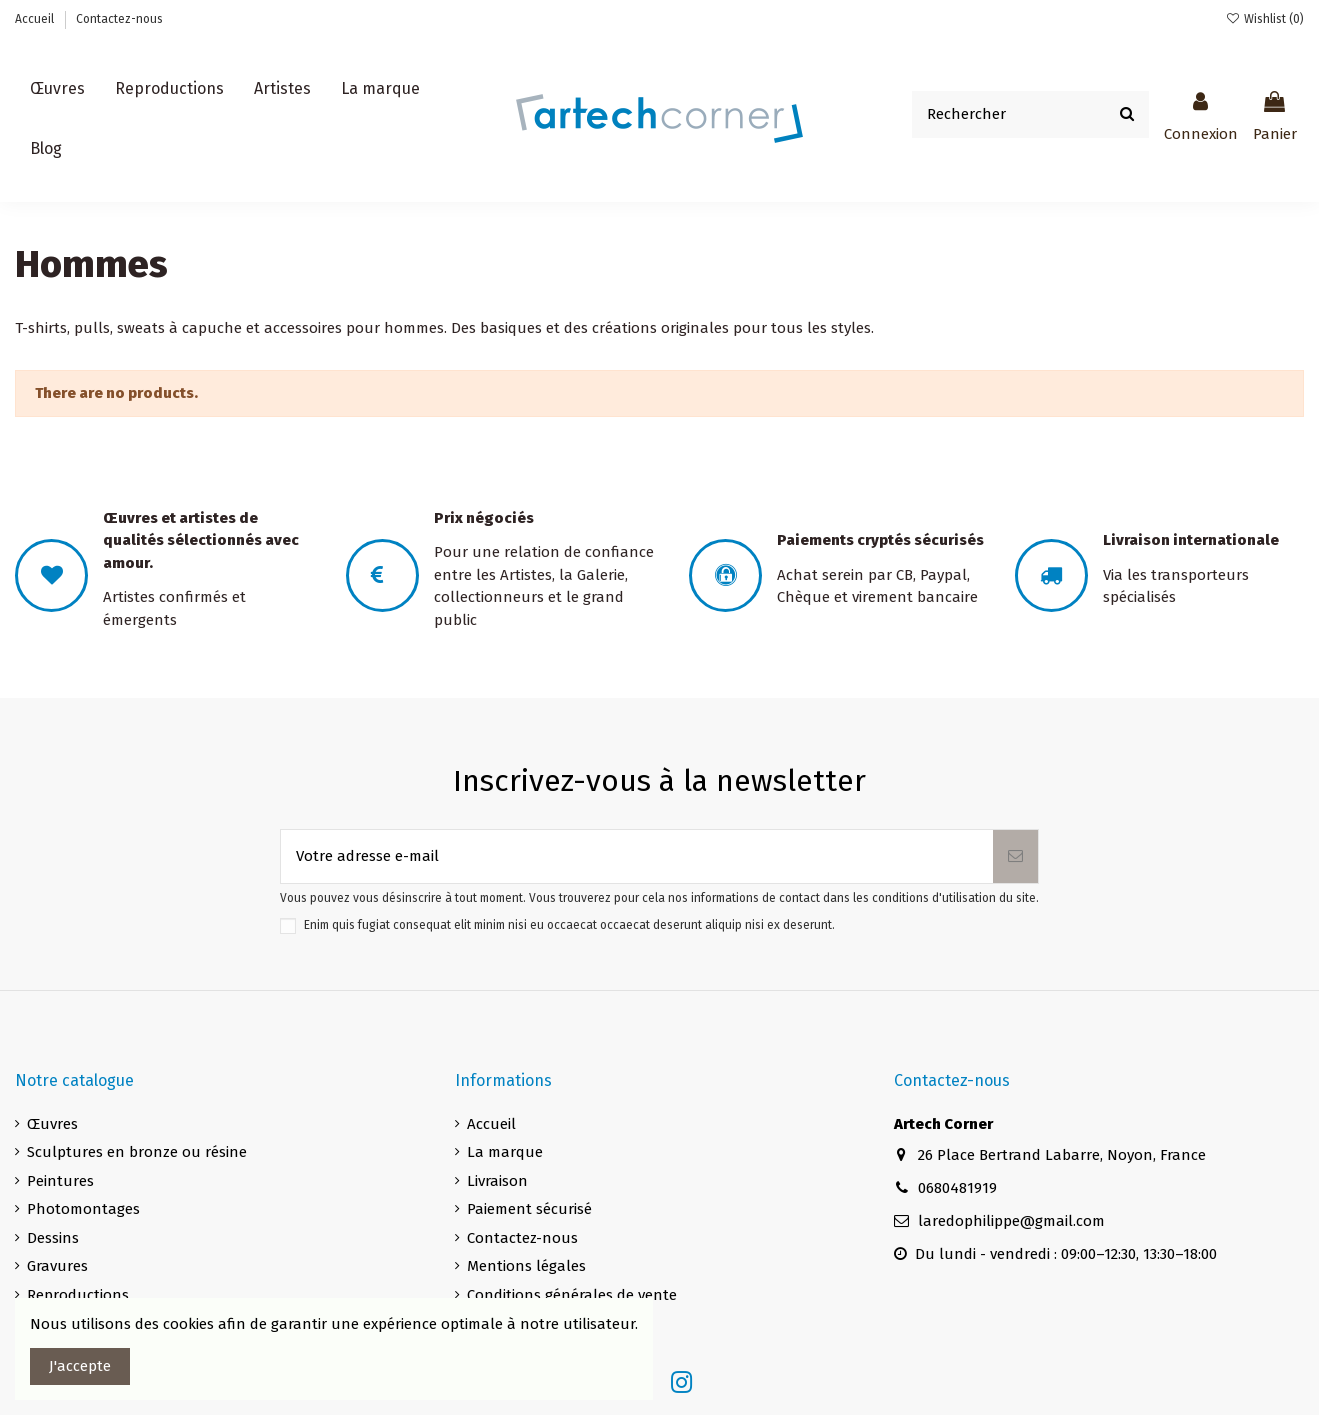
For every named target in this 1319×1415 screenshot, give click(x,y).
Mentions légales (526, 1266)
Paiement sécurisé (529, 1209)
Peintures (60, 1181)
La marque (505, 1152)
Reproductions (78, 1295)
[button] (282, 89)
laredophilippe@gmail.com (1011, 1221)
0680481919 (957, 1188)
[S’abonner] (1015, 856)
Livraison (497, 1181)
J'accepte (80, 1366)
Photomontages (83, 1209)
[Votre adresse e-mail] (637, 856)
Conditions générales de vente (572, 1295)
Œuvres (52, 1124)
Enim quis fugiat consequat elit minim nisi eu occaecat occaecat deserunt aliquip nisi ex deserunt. (569, 925)
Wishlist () (1265, 19)
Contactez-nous (119, 19)
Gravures (57, 1266)
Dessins (53, 1238)
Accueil (36, 19)
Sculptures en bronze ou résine (137, 1152)
